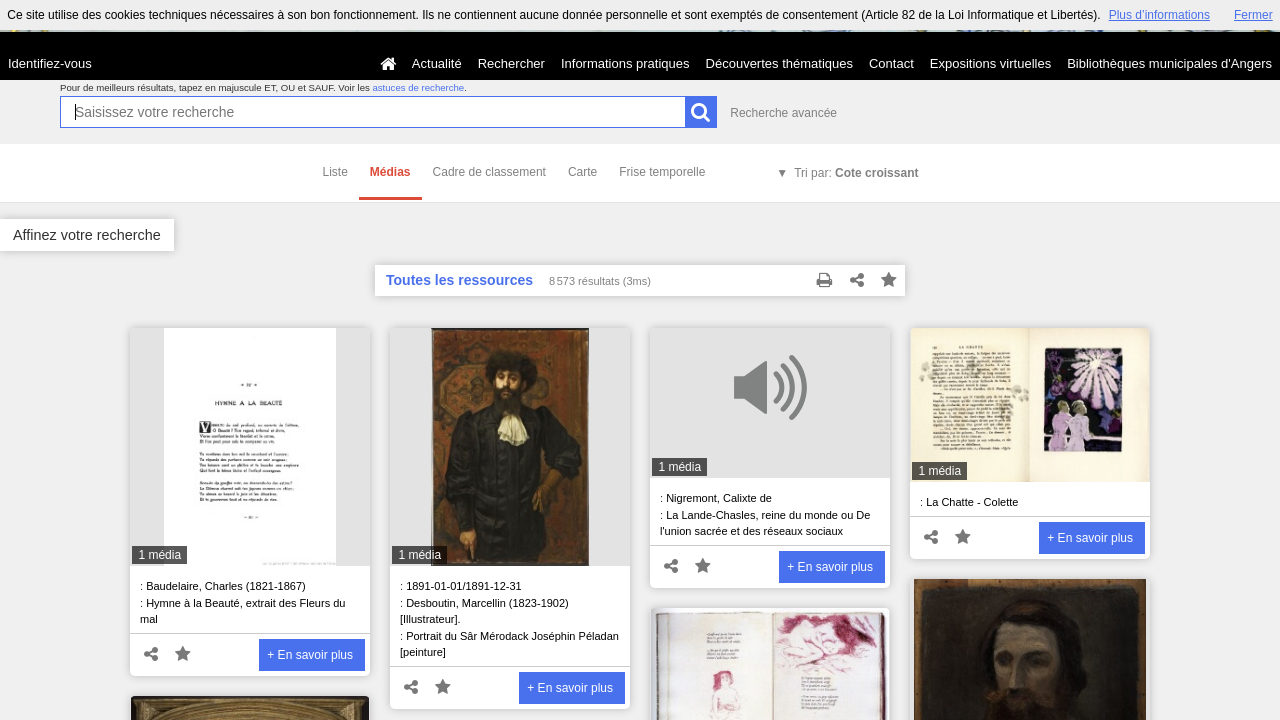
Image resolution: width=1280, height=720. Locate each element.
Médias (390, 172)
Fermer (1253, 15)
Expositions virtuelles (990, 63)
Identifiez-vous (50, 63)
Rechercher (511, 63)
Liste (335, 172)
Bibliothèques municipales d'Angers (1169, 63)
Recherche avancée (783, 113)
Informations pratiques (625, 63)
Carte (582, 172)
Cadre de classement (489, 172)
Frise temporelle (662, 172)
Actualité (437, 63)
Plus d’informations (1159, 15)
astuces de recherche (418, 87)
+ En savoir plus (310, 655)
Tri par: (856, 173)
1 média (159, 555)
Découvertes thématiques (779, 63)
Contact (891, 63)
